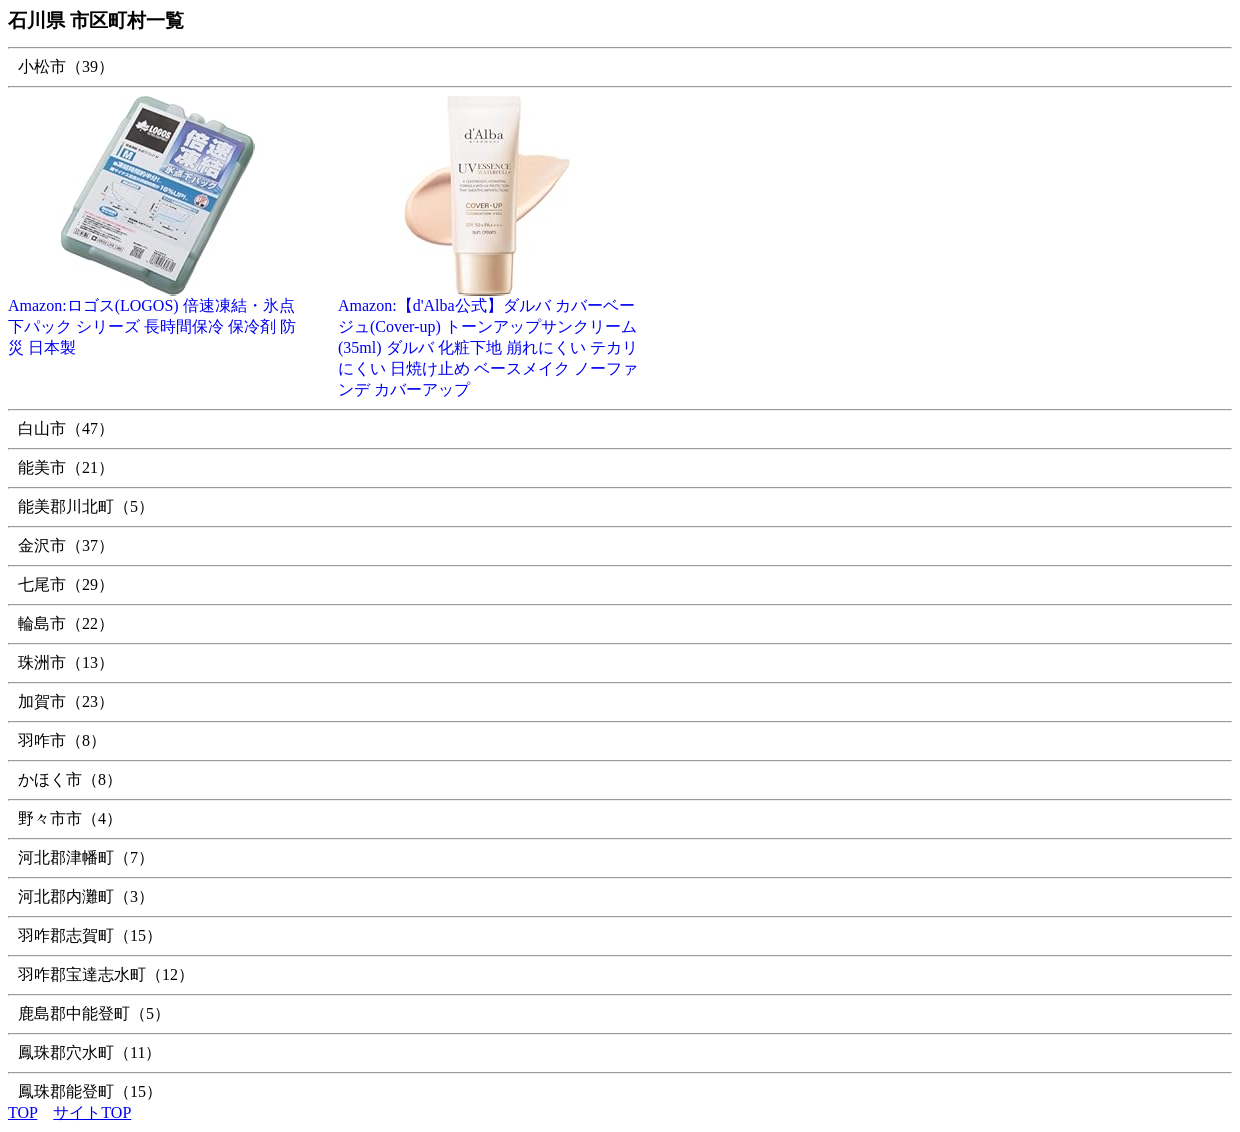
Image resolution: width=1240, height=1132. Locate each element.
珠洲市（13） (66, 662)
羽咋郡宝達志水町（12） (106, 974)
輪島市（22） (66, 623)
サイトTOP (92, 1112)
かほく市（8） (70, 779)
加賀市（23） (66, 701)
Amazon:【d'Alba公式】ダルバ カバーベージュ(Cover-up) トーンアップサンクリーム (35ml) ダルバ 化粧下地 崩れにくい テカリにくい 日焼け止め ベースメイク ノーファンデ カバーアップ (488, 340)
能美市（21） (66, 467)
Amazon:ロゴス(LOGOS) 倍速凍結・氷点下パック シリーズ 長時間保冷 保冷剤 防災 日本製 (158, 319)
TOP (22, 1112)
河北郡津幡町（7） (86, 857)
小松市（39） (66, 66)
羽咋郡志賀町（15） (90, 935)
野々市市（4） (70, 818)
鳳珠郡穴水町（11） (89, 1052)
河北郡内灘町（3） (86, 896)
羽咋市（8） (62, 740)
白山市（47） (66, 428)
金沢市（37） (66, 545)
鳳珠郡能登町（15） (90, 1091)
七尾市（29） (66, 584)
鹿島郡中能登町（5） (94, 1013)
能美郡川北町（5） (86, 506)
